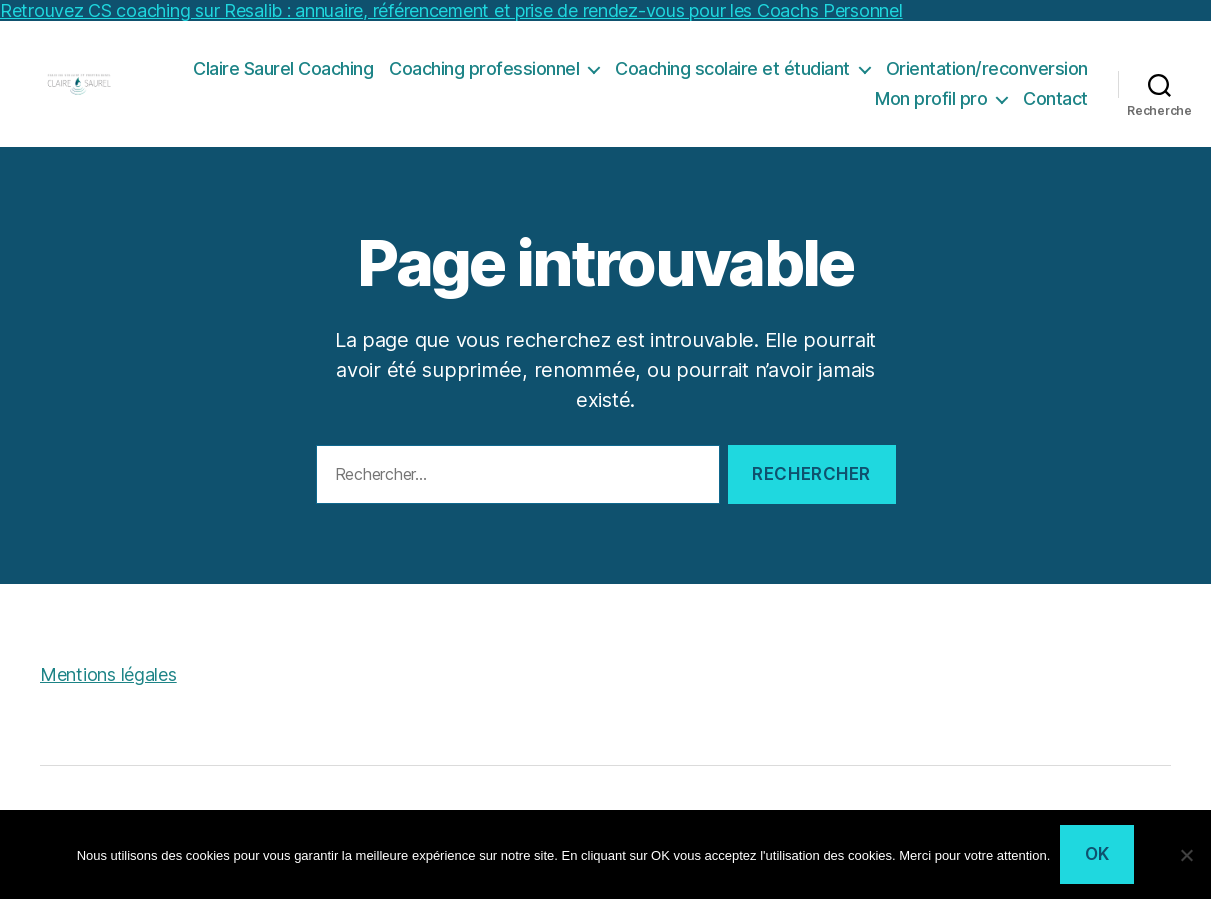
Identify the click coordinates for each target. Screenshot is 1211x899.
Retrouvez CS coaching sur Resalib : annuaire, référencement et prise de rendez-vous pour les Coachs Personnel (451, 10)
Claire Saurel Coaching (283, 78)
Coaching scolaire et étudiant (732, 78)
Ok (1097, 854)
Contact (1055, 108)
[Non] (1186, 855)
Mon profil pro (931, 108)
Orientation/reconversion (987, 78)
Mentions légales (108, 694)
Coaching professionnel (484, 78)
